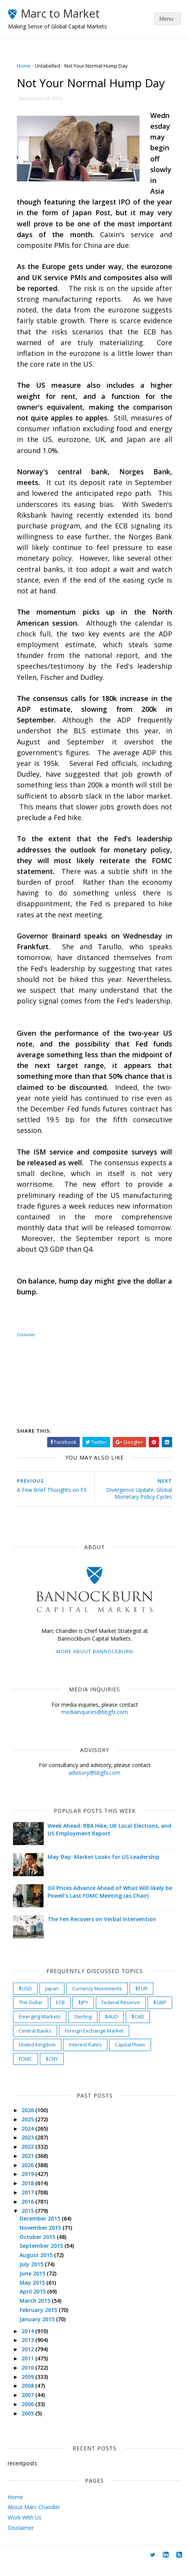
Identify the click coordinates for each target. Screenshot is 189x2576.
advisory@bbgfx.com (94, 1783)
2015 (29, 2221)
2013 (29, 2351)
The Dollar (31, 2013)
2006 (29, 2414)
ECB (60, 2013)
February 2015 (39, 2320)
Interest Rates (85, 2055)
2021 (29, 2166)
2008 (29, 2396)
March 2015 (36, 2311)
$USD (25, 1999)
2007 (29, 2405)
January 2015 (38, 2330)
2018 (29, 2193)
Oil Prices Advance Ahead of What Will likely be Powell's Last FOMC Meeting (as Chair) (110, 1902)
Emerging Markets (40, 2027)
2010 (29, 2378)
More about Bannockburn (94, 1662)
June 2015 (33, 2284)
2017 (29, 2203)
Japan (52, 1999)
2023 (29, 2148)
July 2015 (32, 2275)
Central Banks (35, 2041)
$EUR (142, 1999)
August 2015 (37, 2265)
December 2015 (41, 2229)
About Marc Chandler (34, 2518)
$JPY (84, 2013)
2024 (29, 2139)
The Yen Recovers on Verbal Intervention (102, 1929)
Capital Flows (130, 2055)
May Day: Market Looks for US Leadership (104, 1867)
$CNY (52, 2069)
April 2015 (34, 2302)
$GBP (160, 2013)
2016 (29, 2212)
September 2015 (42, 2256)
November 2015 (41, 2238)
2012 (29, 2359)
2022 (29, 2157)
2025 (29, 2130)
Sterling (83, 2027)
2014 (29, 2341)
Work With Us (24, 2528)
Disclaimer (21, 2538)
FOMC (26, 2069)
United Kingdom (37, 2055)
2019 (29, 2185)
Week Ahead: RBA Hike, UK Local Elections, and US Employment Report (110, 1840)
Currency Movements (97, 1999)
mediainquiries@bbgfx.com (94, 1722)
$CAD (138, 2027)
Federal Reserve (121, 2013)
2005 (29, 2424)
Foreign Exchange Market (94, 2041)
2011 (29, 2369)
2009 (29, 2387)
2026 (29, 2120)
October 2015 (38, 2247)
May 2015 (33, 2293)
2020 (29, 2175)
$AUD (111, 2027)
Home (24, 65)
